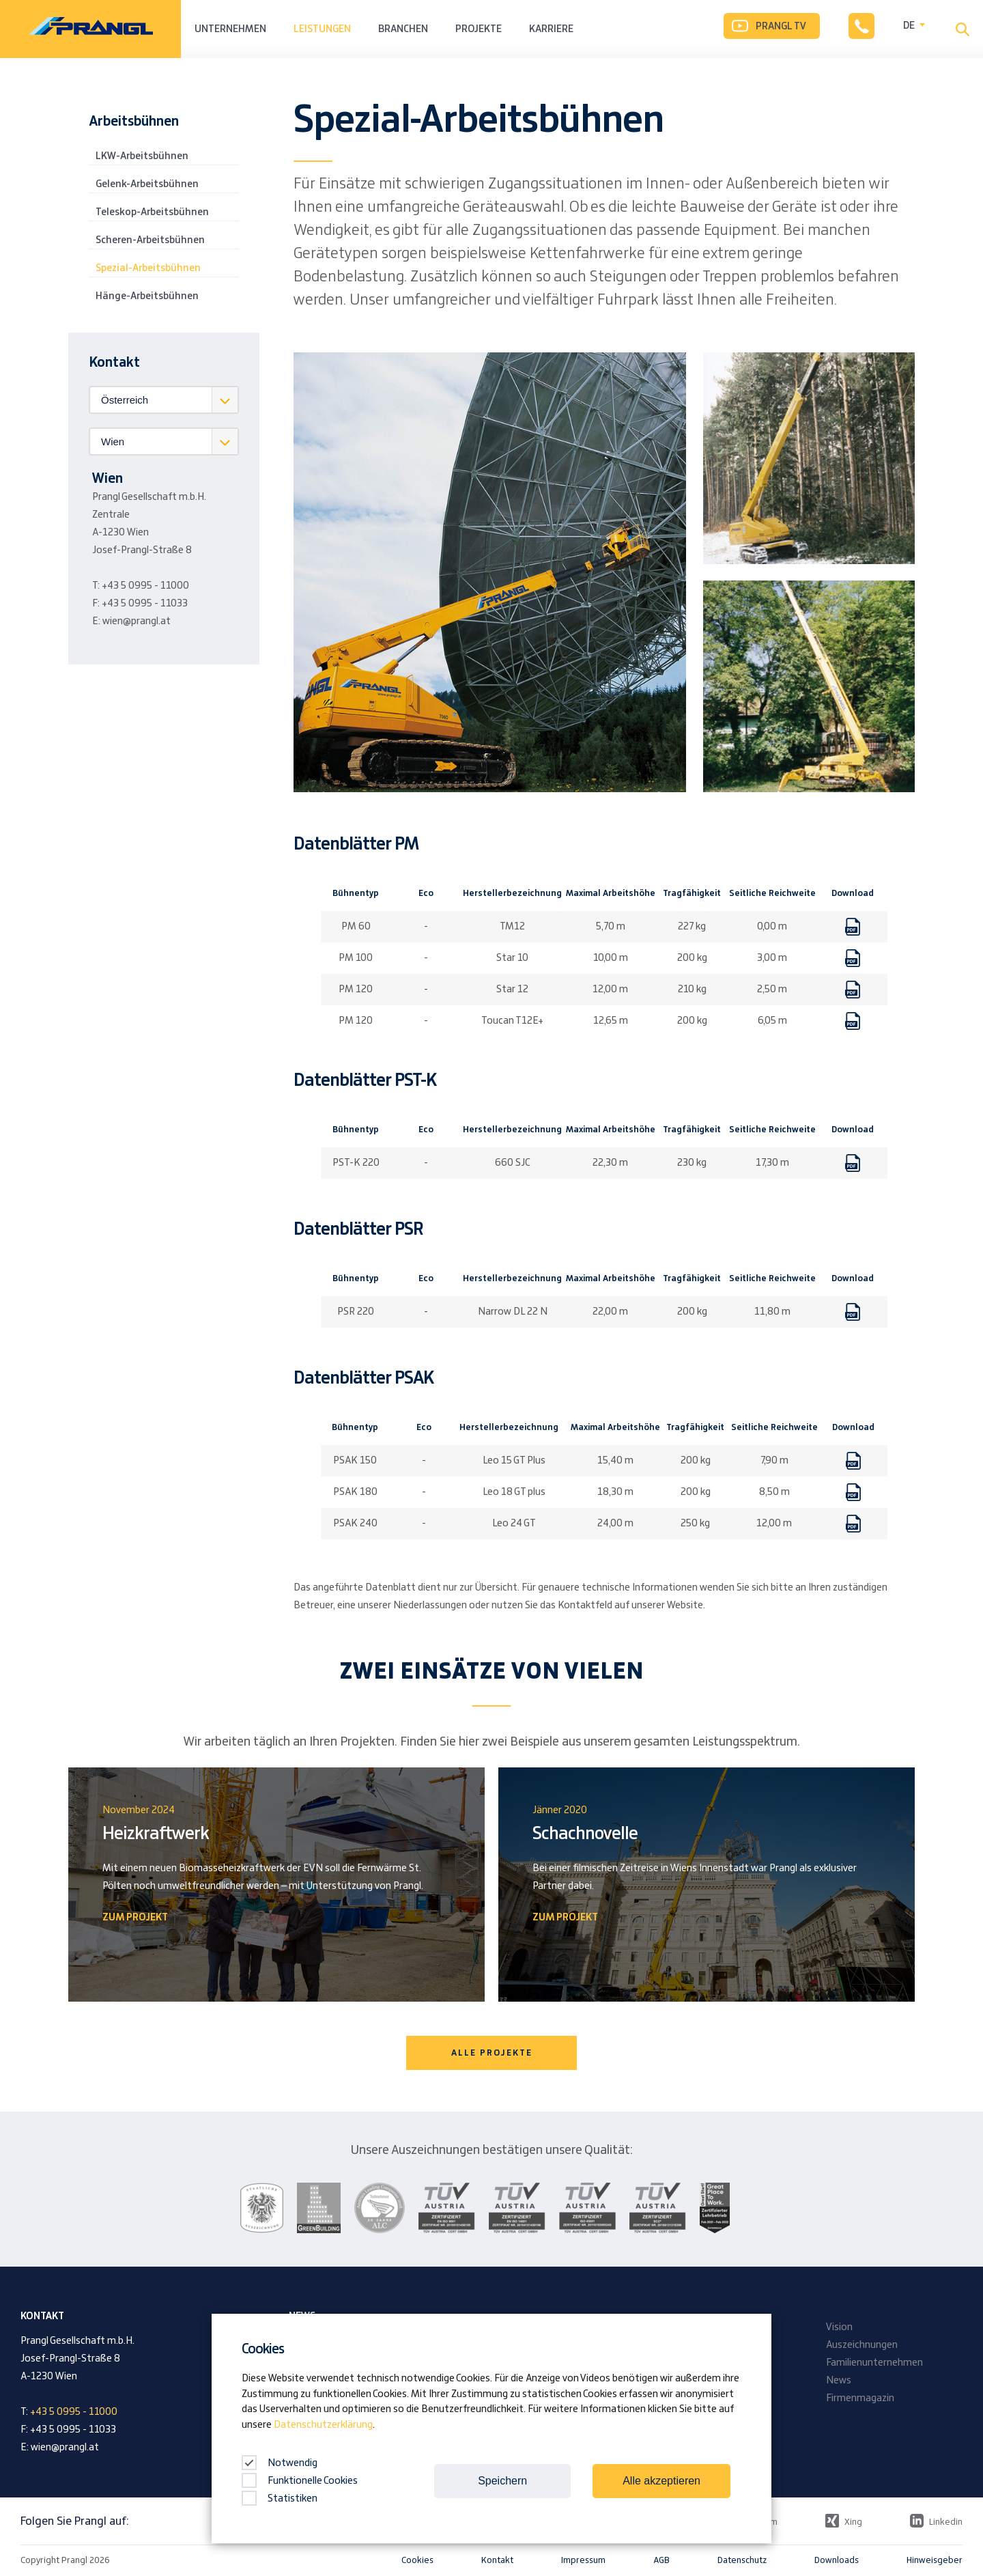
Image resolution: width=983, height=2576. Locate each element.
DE (909, 25)
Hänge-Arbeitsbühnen (147, 296)
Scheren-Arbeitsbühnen (150, 240)
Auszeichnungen (862, 2345)
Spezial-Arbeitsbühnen (148, 268)
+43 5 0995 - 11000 (145, 585)
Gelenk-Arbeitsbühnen (147, 184)
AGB (661, 2560)
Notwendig (279, 2463)
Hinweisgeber (935, 2560)
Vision (839, 2327)
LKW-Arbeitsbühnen (142, 156)
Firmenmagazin (860, 2398)
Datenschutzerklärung (323, 2425)
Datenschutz (742, 2560)
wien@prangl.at (136, 621)
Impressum (583, 2560)
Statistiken (279, 2498)
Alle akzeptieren (661, 2481)
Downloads (836, 2560)
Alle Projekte (491, 2053)
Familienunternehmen (874, 2362)
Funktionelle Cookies (300, 2481)
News (838, 2380)
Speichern (502, 2481)
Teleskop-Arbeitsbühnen (152, 212)
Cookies (417, 2560)
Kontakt (497, 2560)
